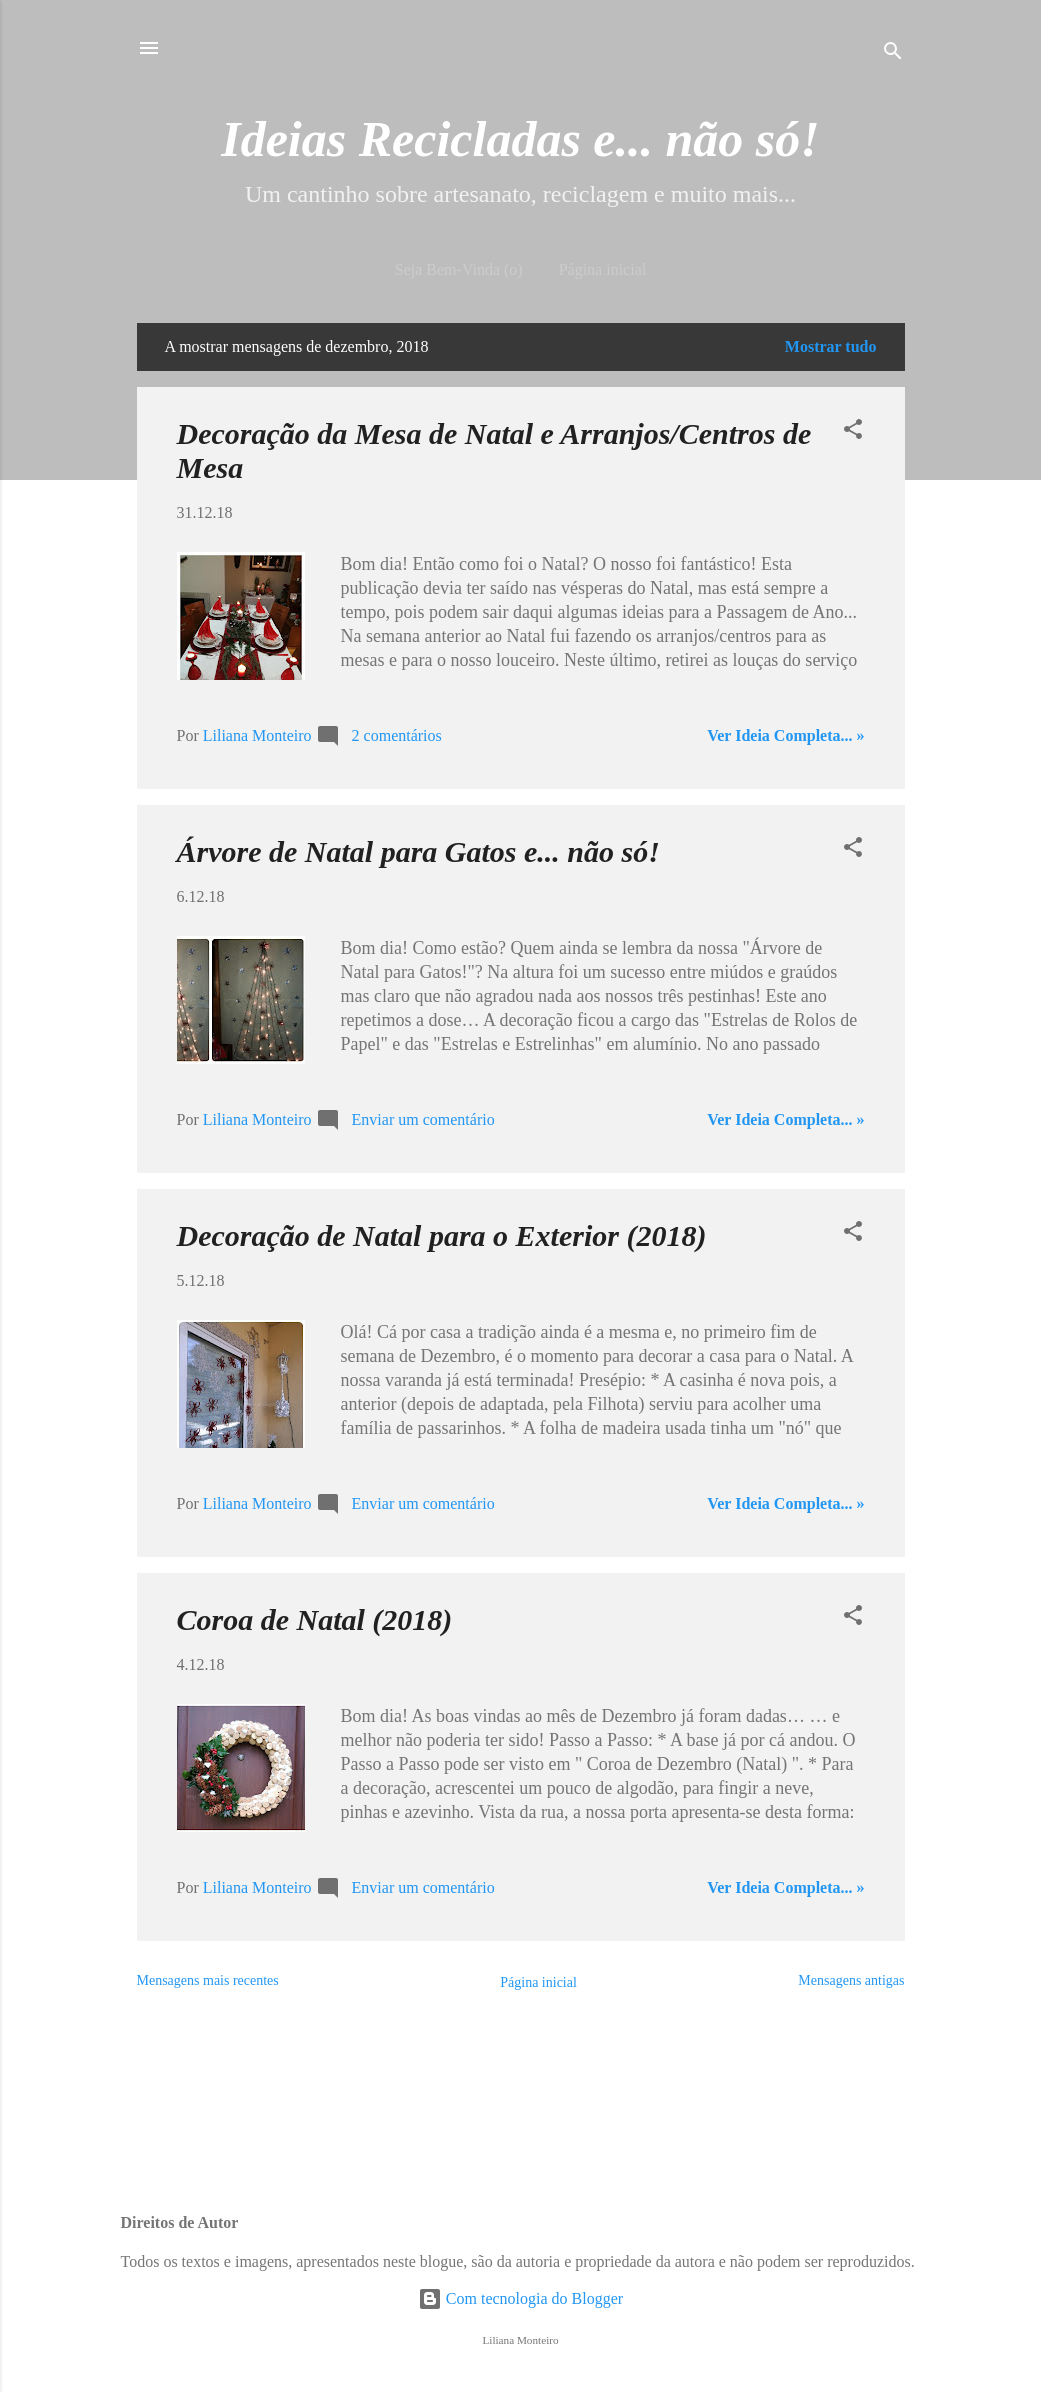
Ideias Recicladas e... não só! (520, 139)
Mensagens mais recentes (208, 1980)
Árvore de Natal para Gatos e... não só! (418, 851)
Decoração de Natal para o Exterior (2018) (442, 1235)
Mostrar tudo (831, 346)
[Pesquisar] (893, 54)
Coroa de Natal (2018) (315, 1619)
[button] (853, 432)
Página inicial (603, 269)
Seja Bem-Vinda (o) (459, 269)
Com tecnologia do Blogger (520, 2298)
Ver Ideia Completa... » (785, 735)
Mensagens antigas (851, 1980)
